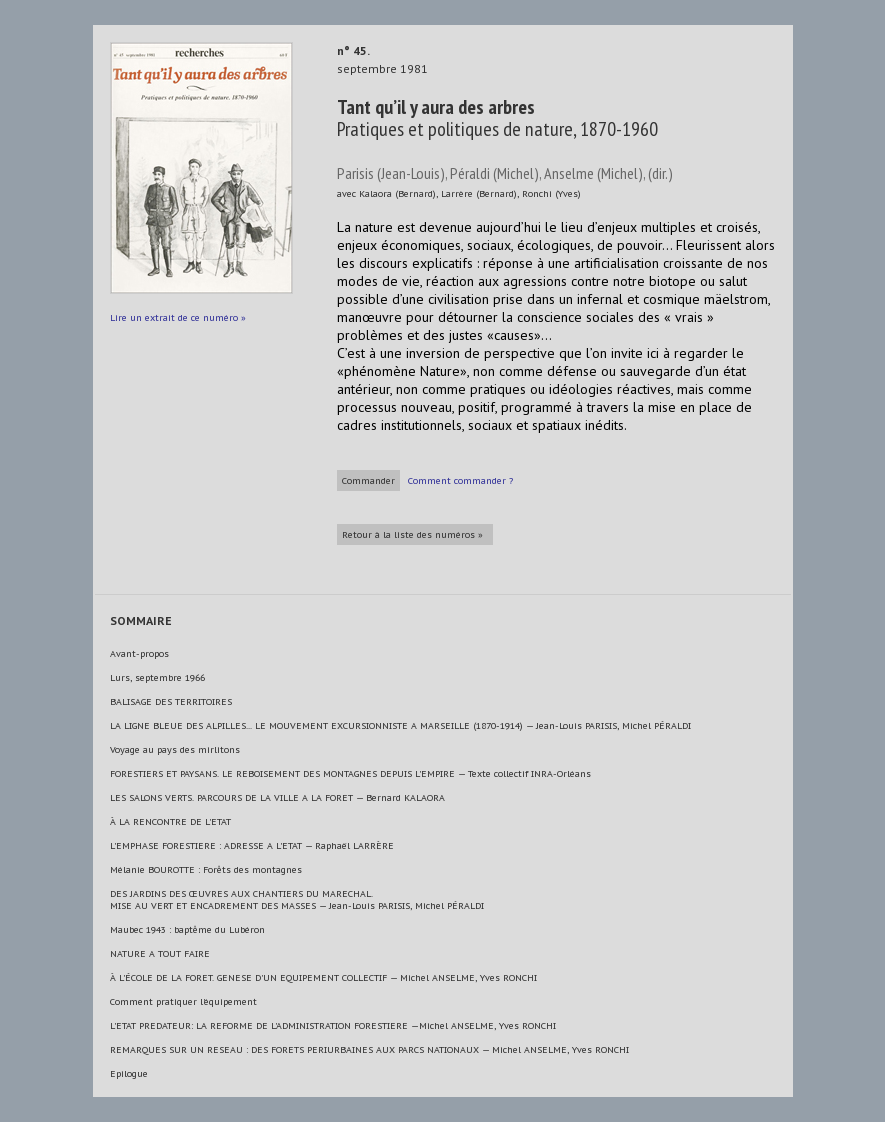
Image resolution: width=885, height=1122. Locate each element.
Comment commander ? (460, 480)
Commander (368, 480)
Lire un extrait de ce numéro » (178, 317)
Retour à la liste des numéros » (412, 534)
